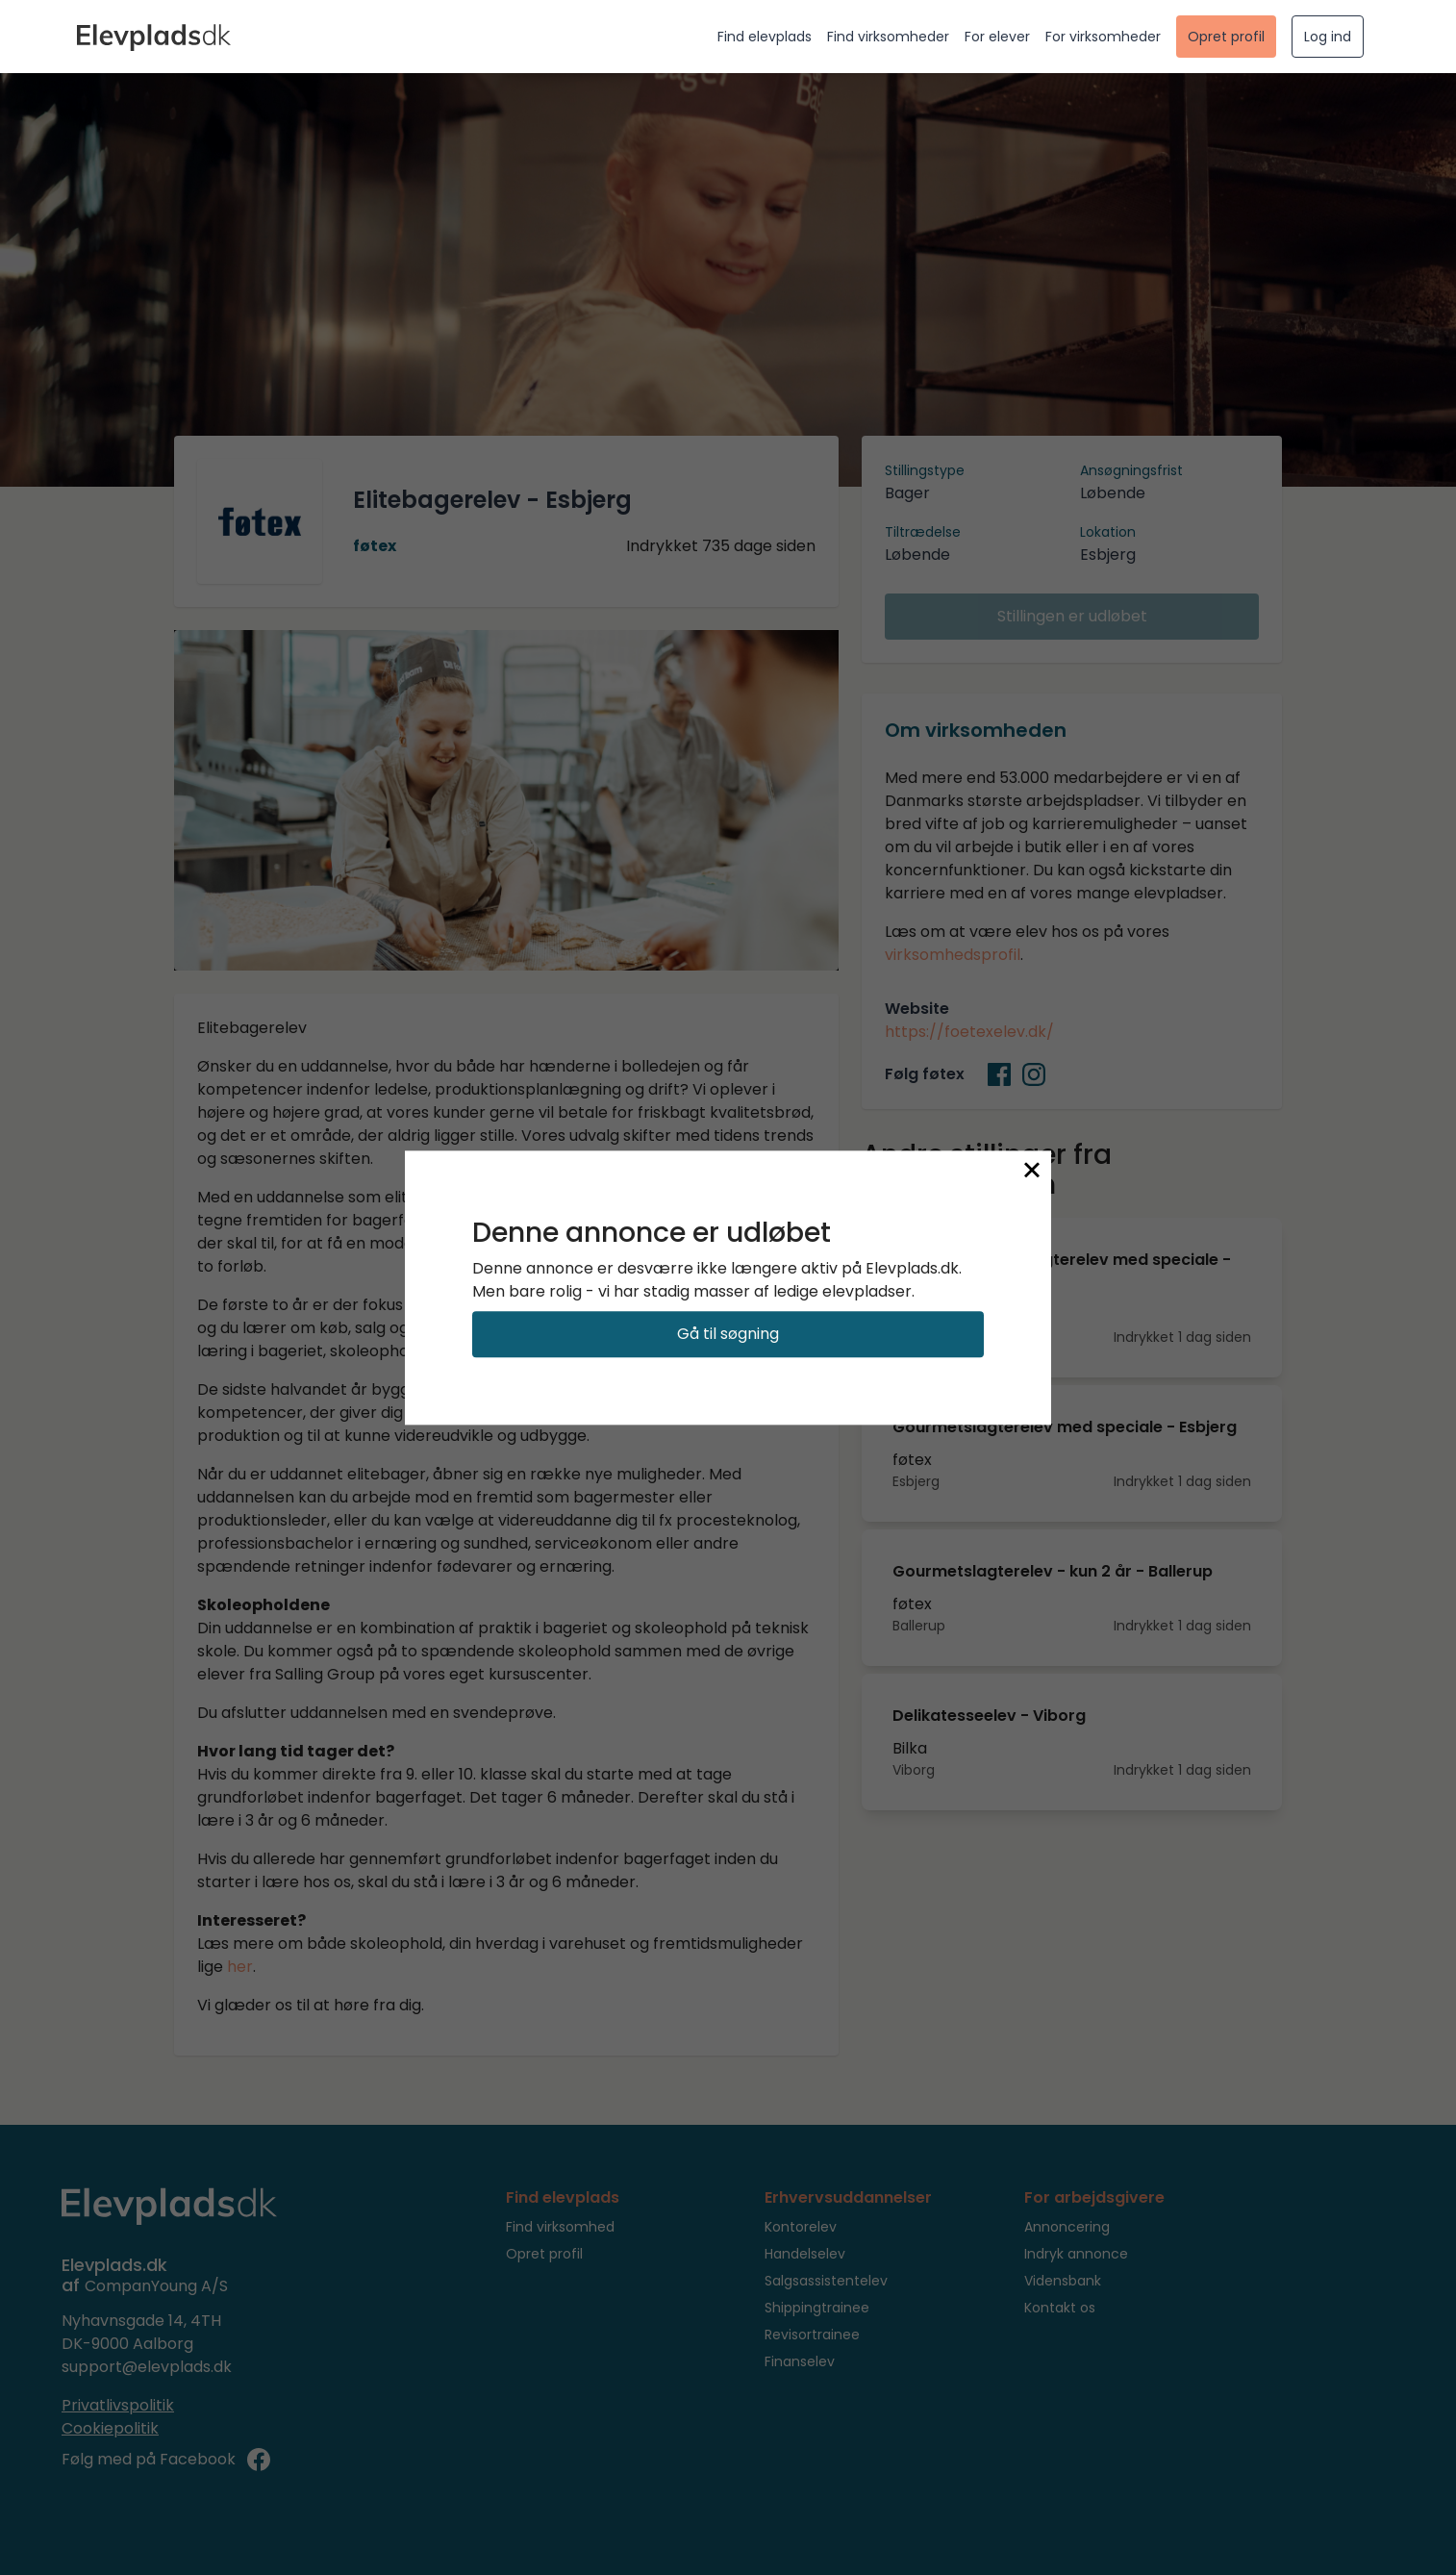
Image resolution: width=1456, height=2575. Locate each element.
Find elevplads (764, 36)
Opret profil (1226, 36)
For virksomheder (1103, 36)
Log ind (1327, 36)
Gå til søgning (728, 1334)
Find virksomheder (888, 36)
